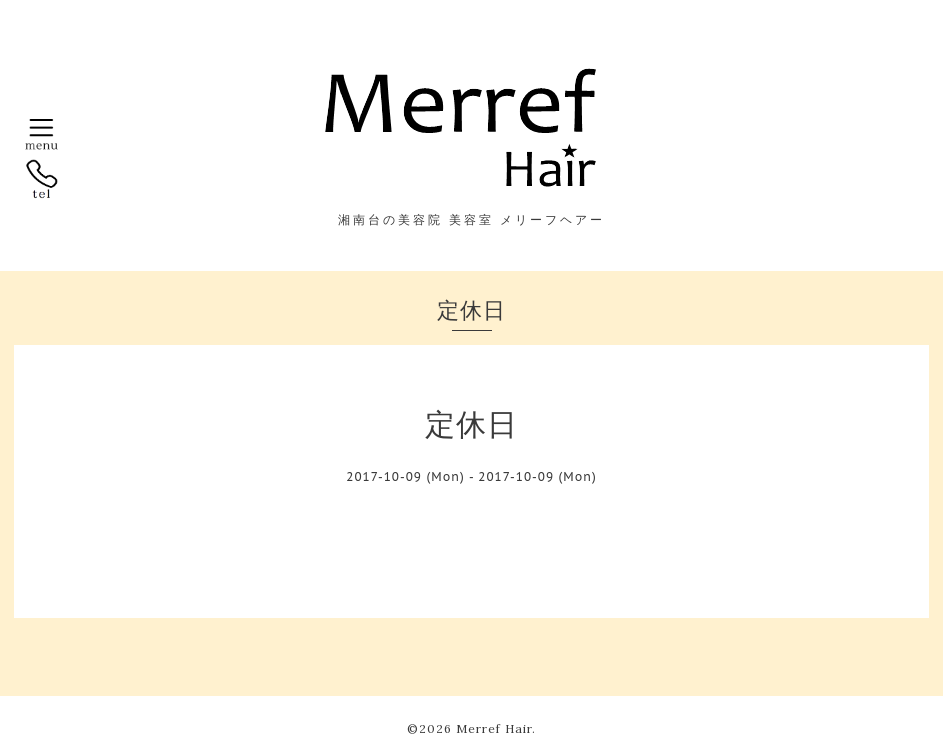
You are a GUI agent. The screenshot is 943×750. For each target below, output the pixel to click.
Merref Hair (494, 728)
